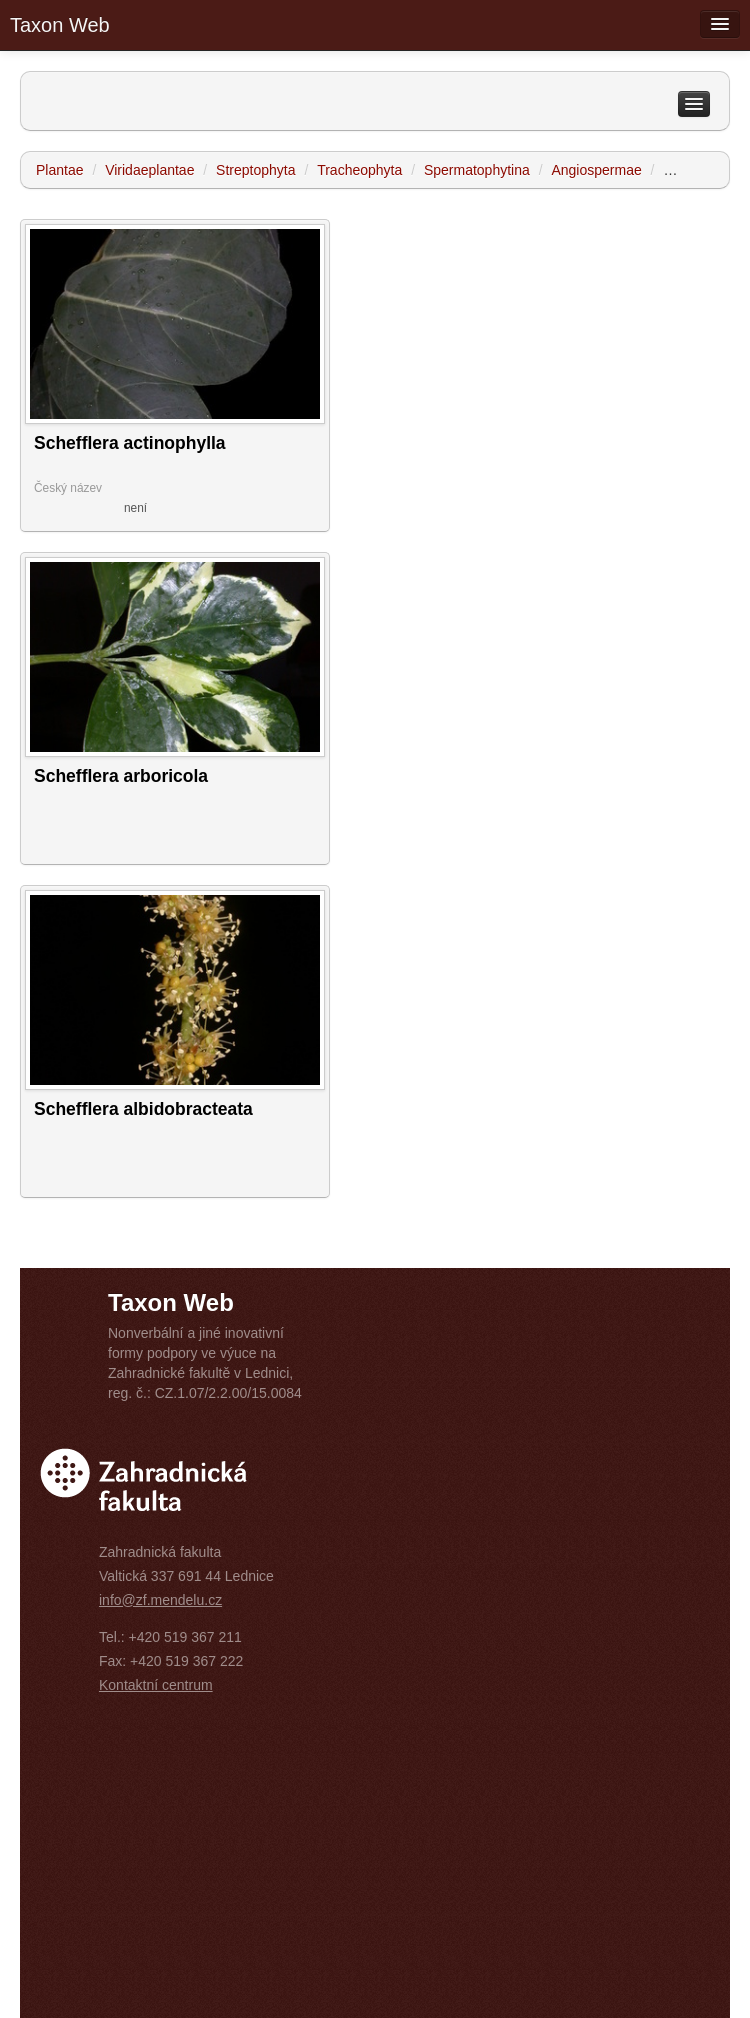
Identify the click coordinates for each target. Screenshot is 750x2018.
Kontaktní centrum (156, 1685)
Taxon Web (60, 25)
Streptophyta (255, 170)
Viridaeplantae (149, 170)
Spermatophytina (477, 170)
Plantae (59, 170)
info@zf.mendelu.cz (160, 1600)
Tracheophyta (359, 170)
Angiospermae (596, 170)
